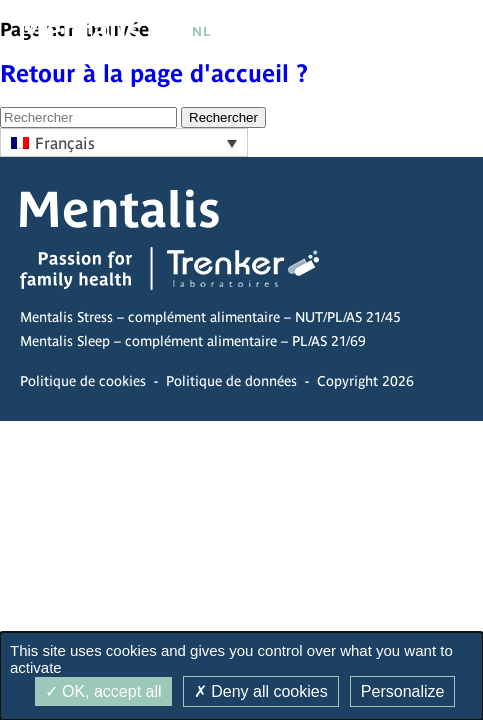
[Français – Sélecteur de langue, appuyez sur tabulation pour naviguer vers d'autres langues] (124, 143)
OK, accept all (103, 691)
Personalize (403, 691)
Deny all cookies (261, 691)
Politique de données (231, 381)
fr (174, 31)
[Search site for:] (88, 117)
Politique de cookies (83, 381)
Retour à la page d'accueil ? (154, 73)
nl (202, 31)
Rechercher (223, 117)
